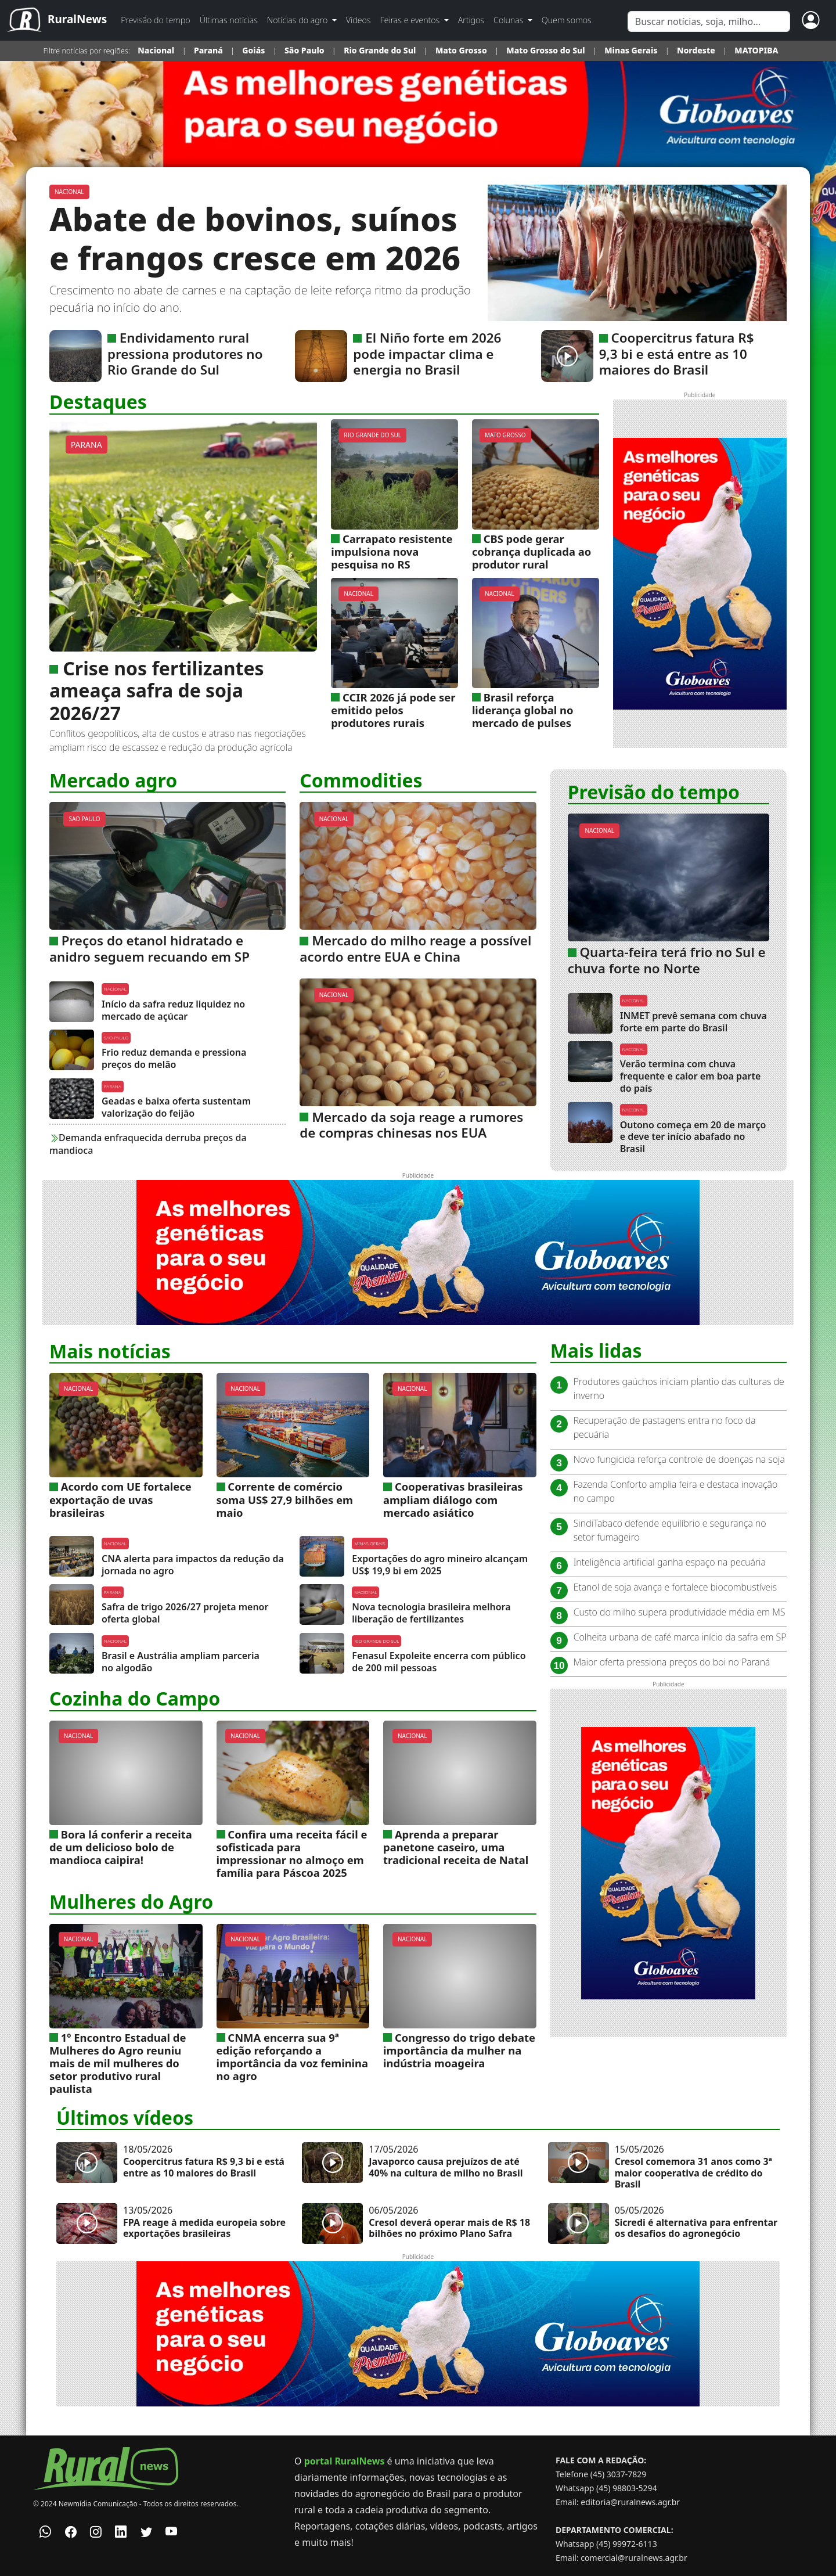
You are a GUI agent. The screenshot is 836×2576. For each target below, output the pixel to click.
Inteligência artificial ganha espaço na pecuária (670, 1562)
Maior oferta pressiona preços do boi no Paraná (672, 1662)
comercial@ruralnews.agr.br (634, 2557)
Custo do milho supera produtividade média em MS (679, 1612)
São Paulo (304, 50)
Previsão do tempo (155, 20)
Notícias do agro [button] (298, 20)
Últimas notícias (229, 20)
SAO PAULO (84, 819)
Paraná (208, 50)
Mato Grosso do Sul (545, 50)
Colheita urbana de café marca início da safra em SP (680, 1637)
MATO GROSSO (505, 435)
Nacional (157, 50)
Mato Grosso (461, 50)
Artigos (471, 20)
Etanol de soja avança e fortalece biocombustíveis (675, 1587)
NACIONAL (69, 192)
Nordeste (696, 50)
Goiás (253, 50)
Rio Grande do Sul (380, 50)
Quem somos (567, 20)
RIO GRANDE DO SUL (372, 435)
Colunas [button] (509, 20)
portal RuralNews (344, 2461)
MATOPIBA (756, 50)
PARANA (86, 444)
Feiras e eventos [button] (411, 20)
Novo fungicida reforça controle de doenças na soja (679, 1459)
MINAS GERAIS (369, 1543)
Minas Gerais (630, 50)
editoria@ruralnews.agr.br (630, 2501)
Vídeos (358, 20)
